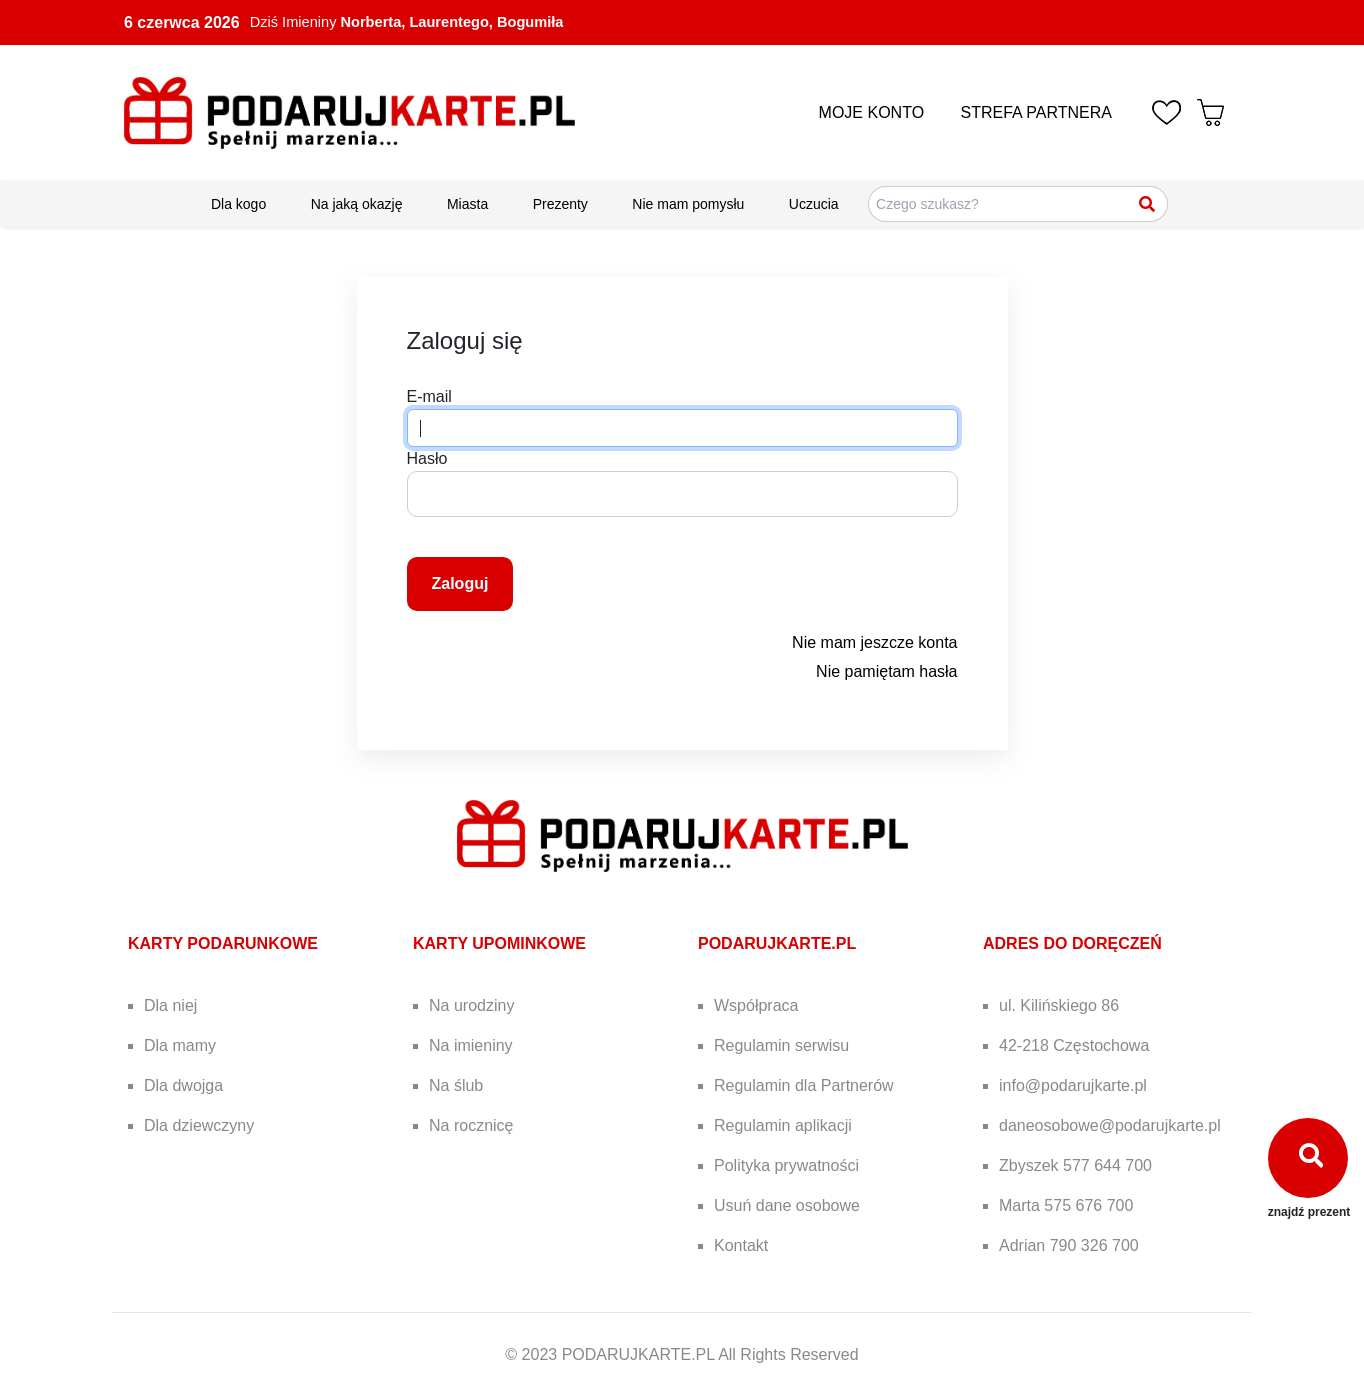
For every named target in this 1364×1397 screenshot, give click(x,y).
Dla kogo (238, 204)
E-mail (429, 396)
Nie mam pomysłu (688, 204)
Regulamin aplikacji (783, 1125)
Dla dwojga (183, 1085)
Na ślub (456, 1085)
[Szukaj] (1148, 204)
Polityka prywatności (786, 1165)
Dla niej (170, 1005)
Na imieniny (471, 1045)
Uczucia (814, 204)
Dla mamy (180, 1045)
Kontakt (741, 1245)
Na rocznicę (471, 1125)
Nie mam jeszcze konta (874, 642)
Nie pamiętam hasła (886, 671)
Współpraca (756, 1005)
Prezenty (560, 204)
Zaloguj (460, 583)
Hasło (427, 458)
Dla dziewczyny (199, 1125)
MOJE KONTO (872, 112)
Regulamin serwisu (781, 1045)
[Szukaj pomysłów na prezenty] (1018, 204)
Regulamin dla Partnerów (804, 1085)
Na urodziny (471, 1005)
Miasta (467, 204)
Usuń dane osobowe (787, 1205)
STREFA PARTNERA (1036, 112)
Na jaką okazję (357, 204)
